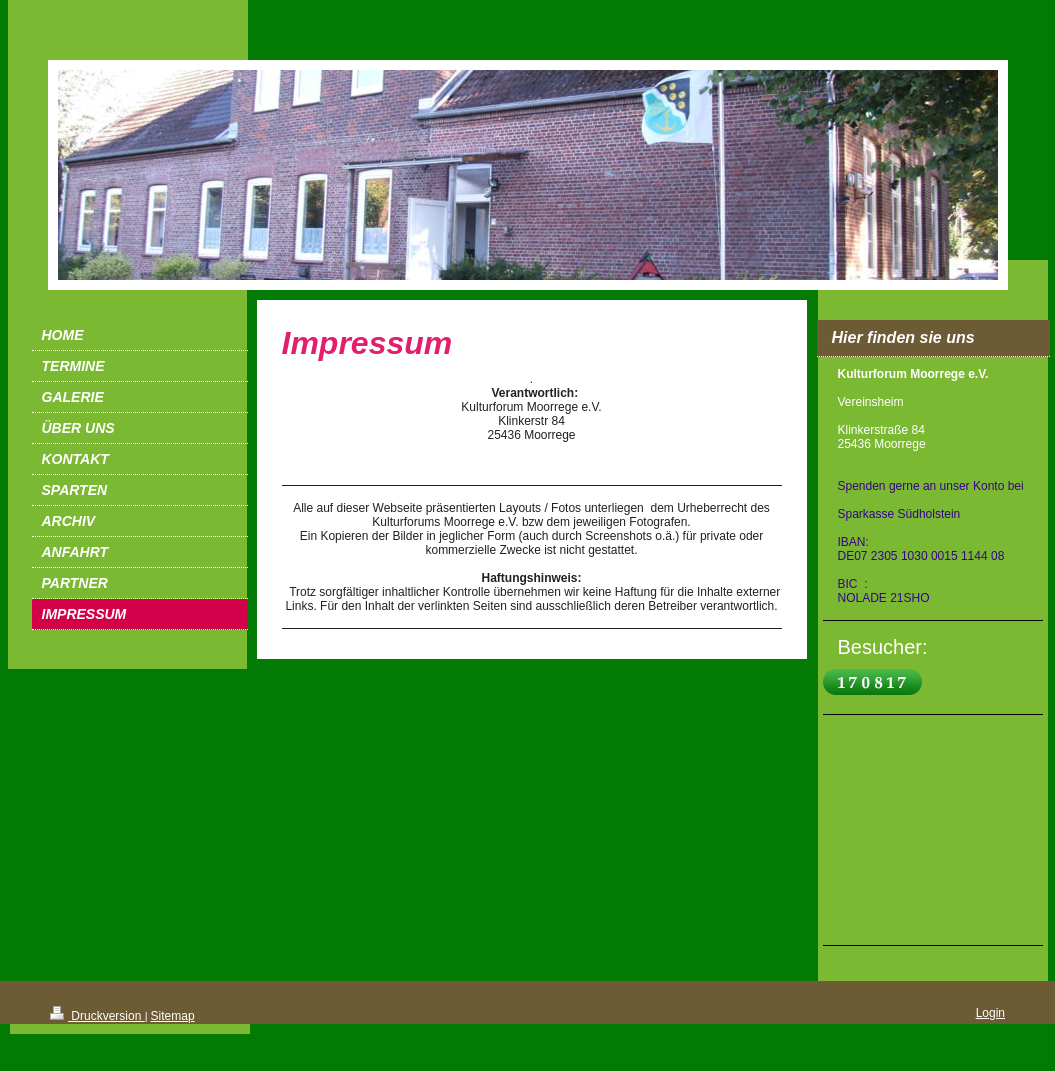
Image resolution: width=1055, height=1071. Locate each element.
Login (990, 1013)
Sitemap (173, 1016)
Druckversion (97, 1016)
